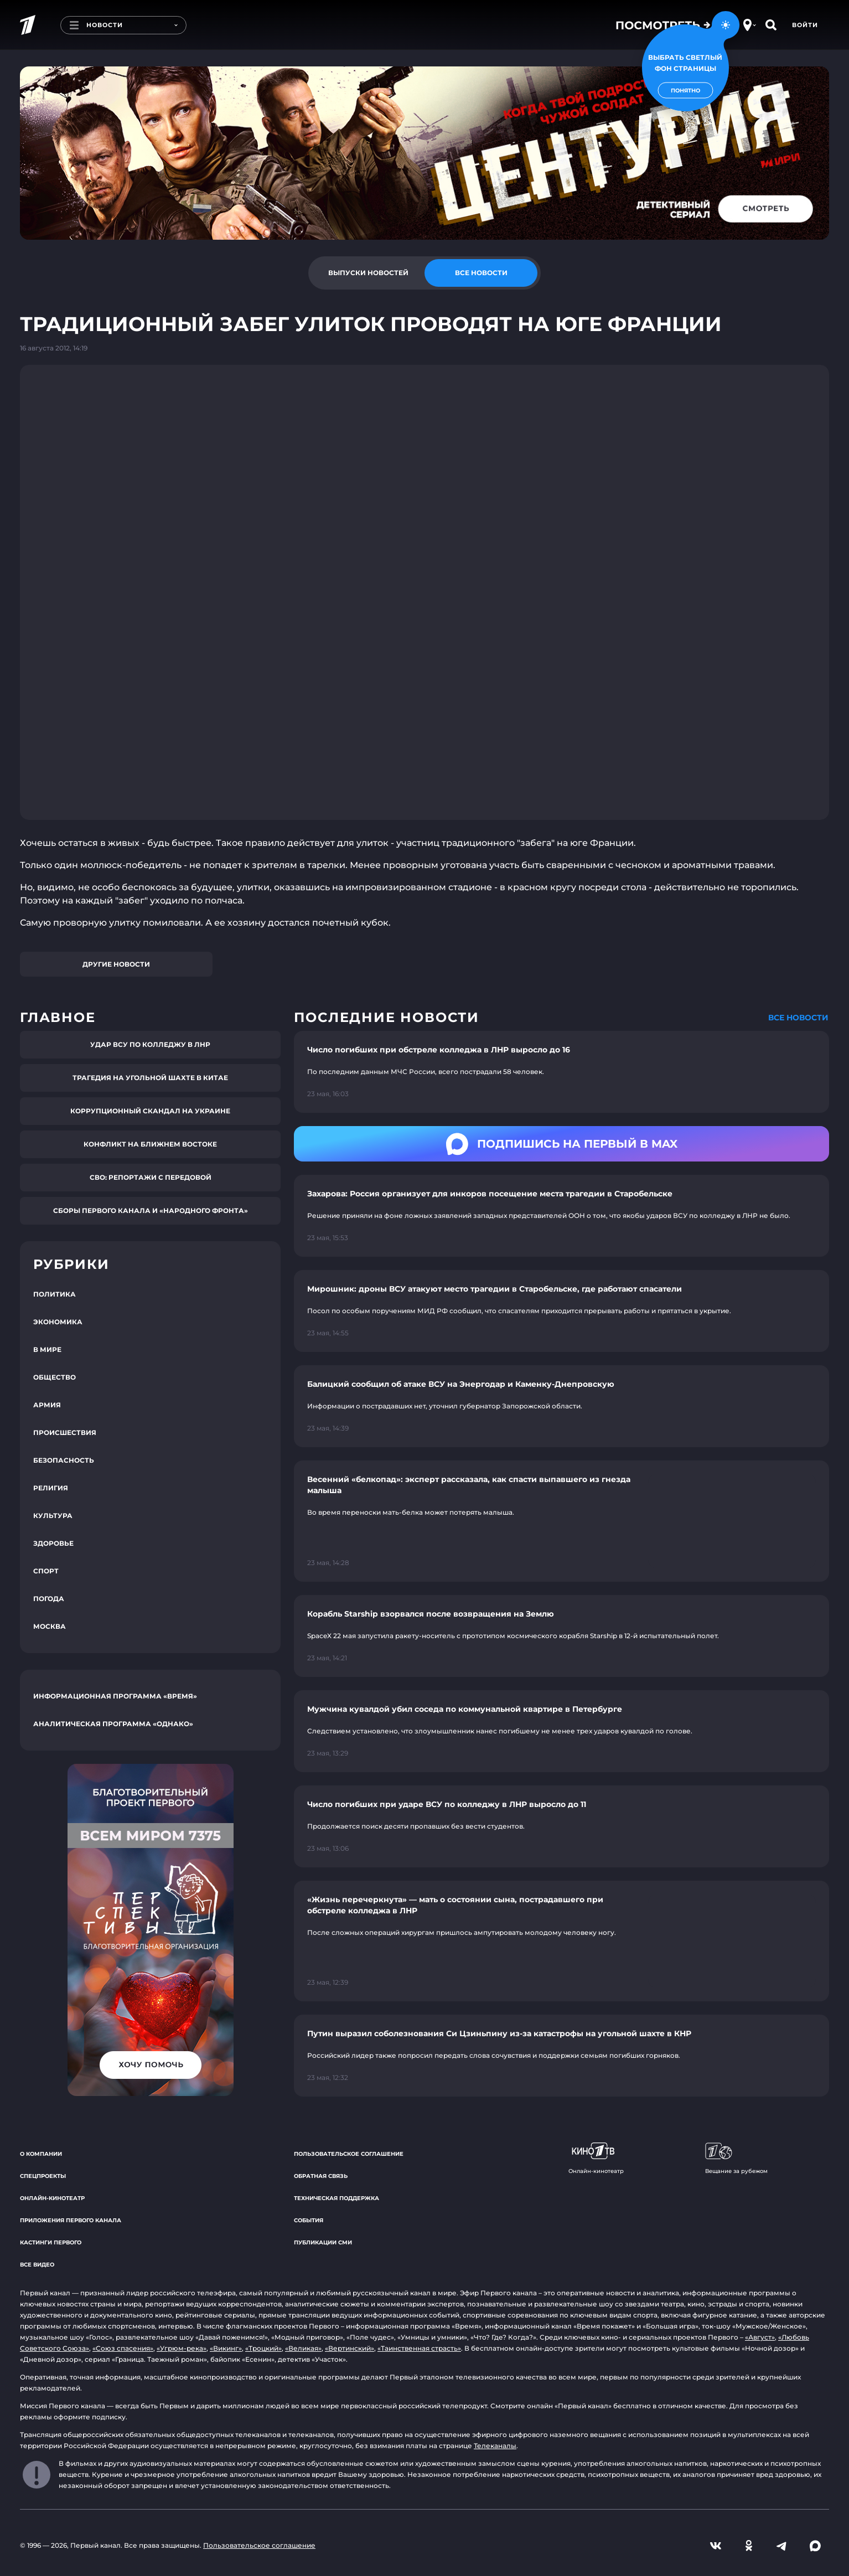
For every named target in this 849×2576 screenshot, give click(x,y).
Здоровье (53, 1543)
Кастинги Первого (50, 2242)
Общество (54, 1377)
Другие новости (116, 964)
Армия (47, 1405)
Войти (805, 25)
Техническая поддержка (336, 2198)
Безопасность (63, 1460)
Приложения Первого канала (70, 2220)
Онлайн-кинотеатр (52, 2198)
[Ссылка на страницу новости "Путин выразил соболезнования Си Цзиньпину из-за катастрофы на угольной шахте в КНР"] (561, 2055)
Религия (50, 1488)
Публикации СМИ (323, 2242)
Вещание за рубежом (736, 2159)
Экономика (57, 1322)
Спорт (46, 1571)
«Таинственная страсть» (419, 2348)
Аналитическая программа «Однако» (113, 1724)
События (308, 2220)
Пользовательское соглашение (348, 2153)
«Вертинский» (349, 2348)
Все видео (37, 2264)
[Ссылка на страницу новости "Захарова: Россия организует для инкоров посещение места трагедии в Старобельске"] (561, 1215)
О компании (41, 2153)
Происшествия (64, 1432)
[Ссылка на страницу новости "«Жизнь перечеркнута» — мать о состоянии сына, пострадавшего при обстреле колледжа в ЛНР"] (561, 1941)
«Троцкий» (263, 2348)
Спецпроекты (43, 2176)
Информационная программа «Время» (115, 1696)
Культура (53, 1515)
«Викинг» (226, 2348)
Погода (48, 1598)
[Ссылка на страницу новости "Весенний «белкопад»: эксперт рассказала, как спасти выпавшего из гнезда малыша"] (561, 1521)
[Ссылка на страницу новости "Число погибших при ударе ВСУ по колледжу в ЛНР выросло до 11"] (561, 1826)
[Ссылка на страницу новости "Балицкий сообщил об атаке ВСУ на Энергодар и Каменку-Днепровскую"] (561, 1406)
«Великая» (303, 2348)
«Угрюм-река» (181, 2348)
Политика (54, 1294)
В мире (47, 1349)
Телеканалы (495, 2445)
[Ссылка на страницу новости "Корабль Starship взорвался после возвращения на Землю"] (561, 1636)
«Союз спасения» (122, 2348)
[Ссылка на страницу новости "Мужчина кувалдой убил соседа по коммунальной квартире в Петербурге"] (561, 1731)
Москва (49, 1626)
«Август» (760, 2337)
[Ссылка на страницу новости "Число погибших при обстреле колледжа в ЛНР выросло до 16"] (561, 1071)
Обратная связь (321, 2176)
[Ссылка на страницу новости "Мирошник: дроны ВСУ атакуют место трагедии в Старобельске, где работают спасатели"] (561, 1311)
